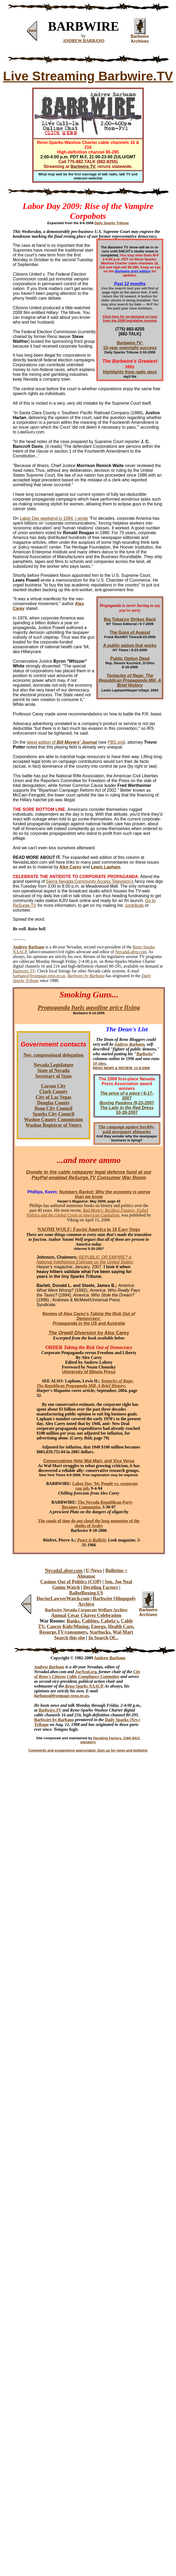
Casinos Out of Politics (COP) (70, 1581)
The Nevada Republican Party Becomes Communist (97, 1504)
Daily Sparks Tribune (111, 223)
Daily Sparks (117, 1719)
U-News (94, 1570)
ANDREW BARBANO (84, 40)
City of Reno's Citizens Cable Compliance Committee (87, 1674)
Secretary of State (53, 1076)
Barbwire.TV (24, 971)
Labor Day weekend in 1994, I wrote (54, 518)
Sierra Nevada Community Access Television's (90, 881)
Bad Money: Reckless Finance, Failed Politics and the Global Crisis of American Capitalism (87, 1212)
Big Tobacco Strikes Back (130, 619)
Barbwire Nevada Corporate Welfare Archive (86, 1610)
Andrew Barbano (129, 1044)
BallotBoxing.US (86, 1593)
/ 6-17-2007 (126, 1095)
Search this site (69, 1637)
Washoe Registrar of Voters (53, 1125)
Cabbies (90, 1621)
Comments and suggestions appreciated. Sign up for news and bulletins (88, 1750)
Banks (73, 1621)
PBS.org (116, 742)
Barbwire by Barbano (54, 1719)
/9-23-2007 (126, 1103)
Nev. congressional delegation (53, 1055)
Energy (98, 1626)
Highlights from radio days (130, 372)
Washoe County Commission (53, 1119)
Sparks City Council (53, 1114)
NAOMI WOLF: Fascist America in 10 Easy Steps (88, 1229)
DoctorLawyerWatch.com (63, 1598)
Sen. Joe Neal (118, 1581)
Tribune (41, 1724)
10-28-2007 (127, 1110)
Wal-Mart (123, 1632)
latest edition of (62, 742)
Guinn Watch (66, 1587)
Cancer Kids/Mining (68, 1626)
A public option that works (130, 645)
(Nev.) (135, 1719)
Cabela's (109, 1621)
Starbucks (100, 1632)
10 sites (99, 1063)
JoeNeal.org (85, 1671)
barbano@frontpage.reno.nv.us (39, 975)
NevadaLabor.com (131, 951)
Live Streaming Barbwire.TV (88, 76)
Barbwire (145, 1054)
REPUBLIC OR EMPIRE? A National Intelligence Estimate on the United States (85, 1259)
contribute (134, 905)
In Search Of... (103, 1637)
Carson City (53, 1086)
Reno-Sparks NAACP (83, 1686)
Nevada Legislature (53, 1065)
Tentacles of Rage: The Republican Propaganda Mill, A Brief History (85, 1383)
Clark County (53, 1091)
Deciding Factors (100, 1587)
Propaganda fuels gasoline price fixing (89, 1007)
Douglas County (53, 1102)
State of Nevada (53, 1070)
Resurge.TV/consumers (63, 1632)
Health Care (120, 1626)
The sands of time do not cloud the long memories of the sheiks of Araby (89, 1523)
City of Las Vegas (53, 1097)
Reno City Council (53, 1108)
